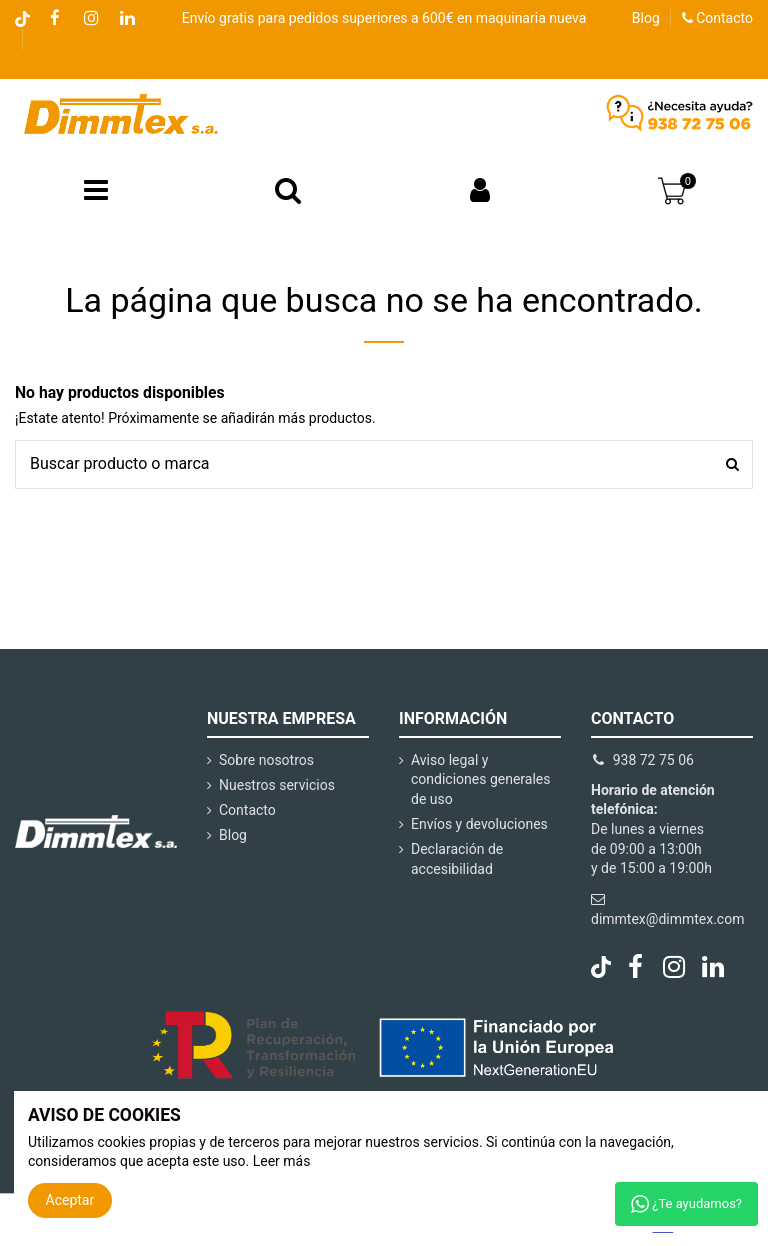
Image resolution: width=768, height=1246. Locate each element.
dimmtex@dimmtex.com (667, 919)
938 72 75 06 (653, 760)
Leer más (282, 1161)
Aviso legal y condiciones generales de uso (481, 779)
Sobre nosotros (266, 760)
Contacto (717, 18)
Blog (646, 18)
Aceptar (70, 1200)
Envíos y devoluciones (479, 824)
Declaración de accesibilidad (457, 859)
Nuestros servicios (277, 785)
